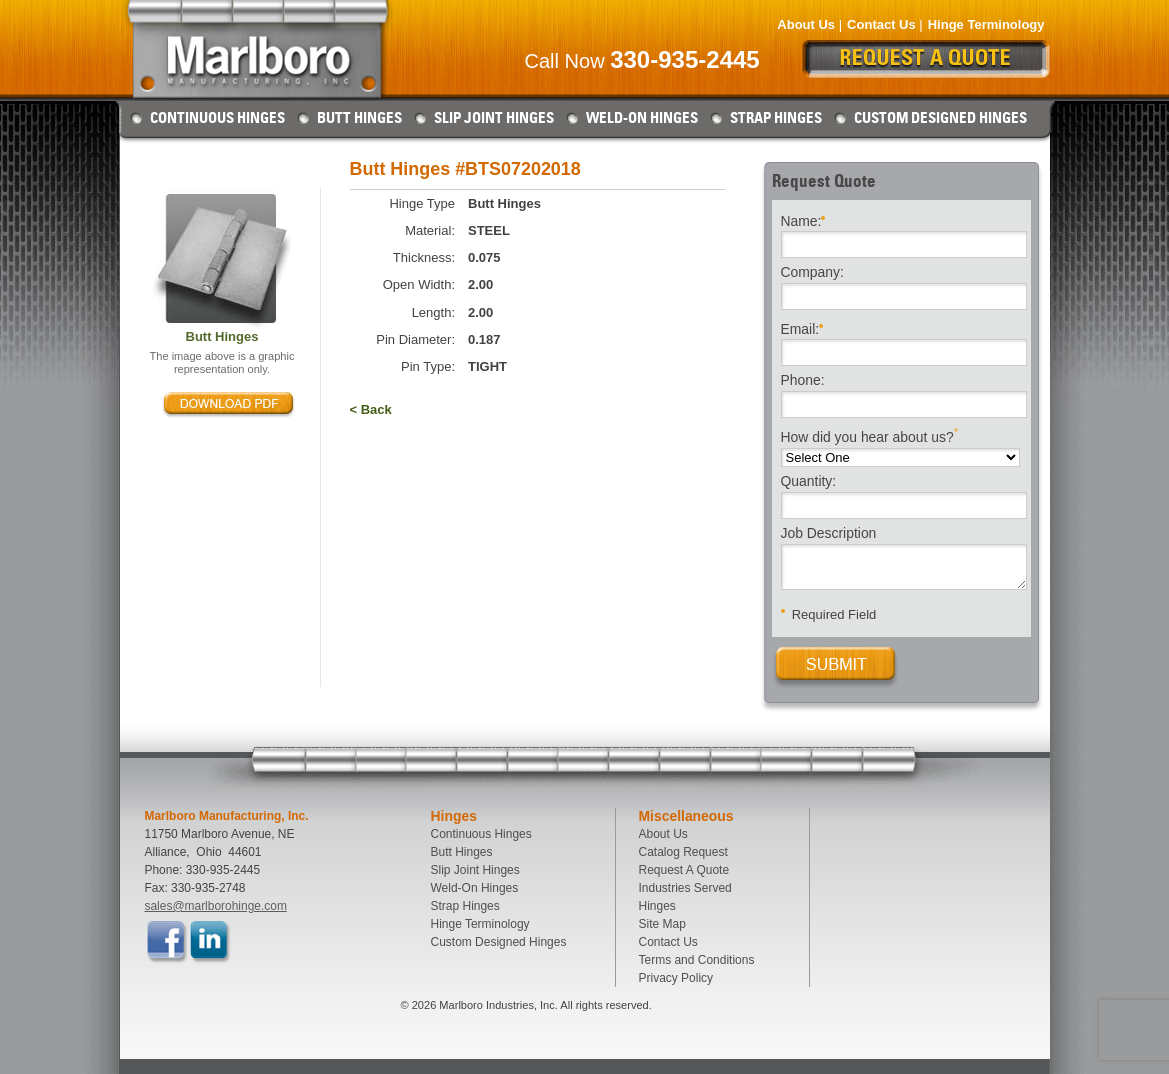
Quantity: (809, 482)
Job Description (829, 534)
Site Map (662, 924)
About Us (806, 24)
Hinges (657, 906)
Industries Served (685, 888)
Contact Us (881, 24)
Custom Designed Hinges (940, 118)
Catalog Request (683, 852)
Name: (803, 219)
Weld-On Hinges (642, 118)
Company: (812, 273)
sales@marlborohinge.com (216, 906)
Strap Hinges (776, 118)
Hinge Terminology (986, 24)
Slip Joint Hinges (494, 118)
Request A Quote (684, 870)
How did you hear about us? (870, 435)
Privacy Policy (676, 978)
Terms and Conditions (697, 960)
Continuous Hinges (217, 118)
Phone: (803, 381)
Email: (802, 327)
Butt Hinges (359, 118)
